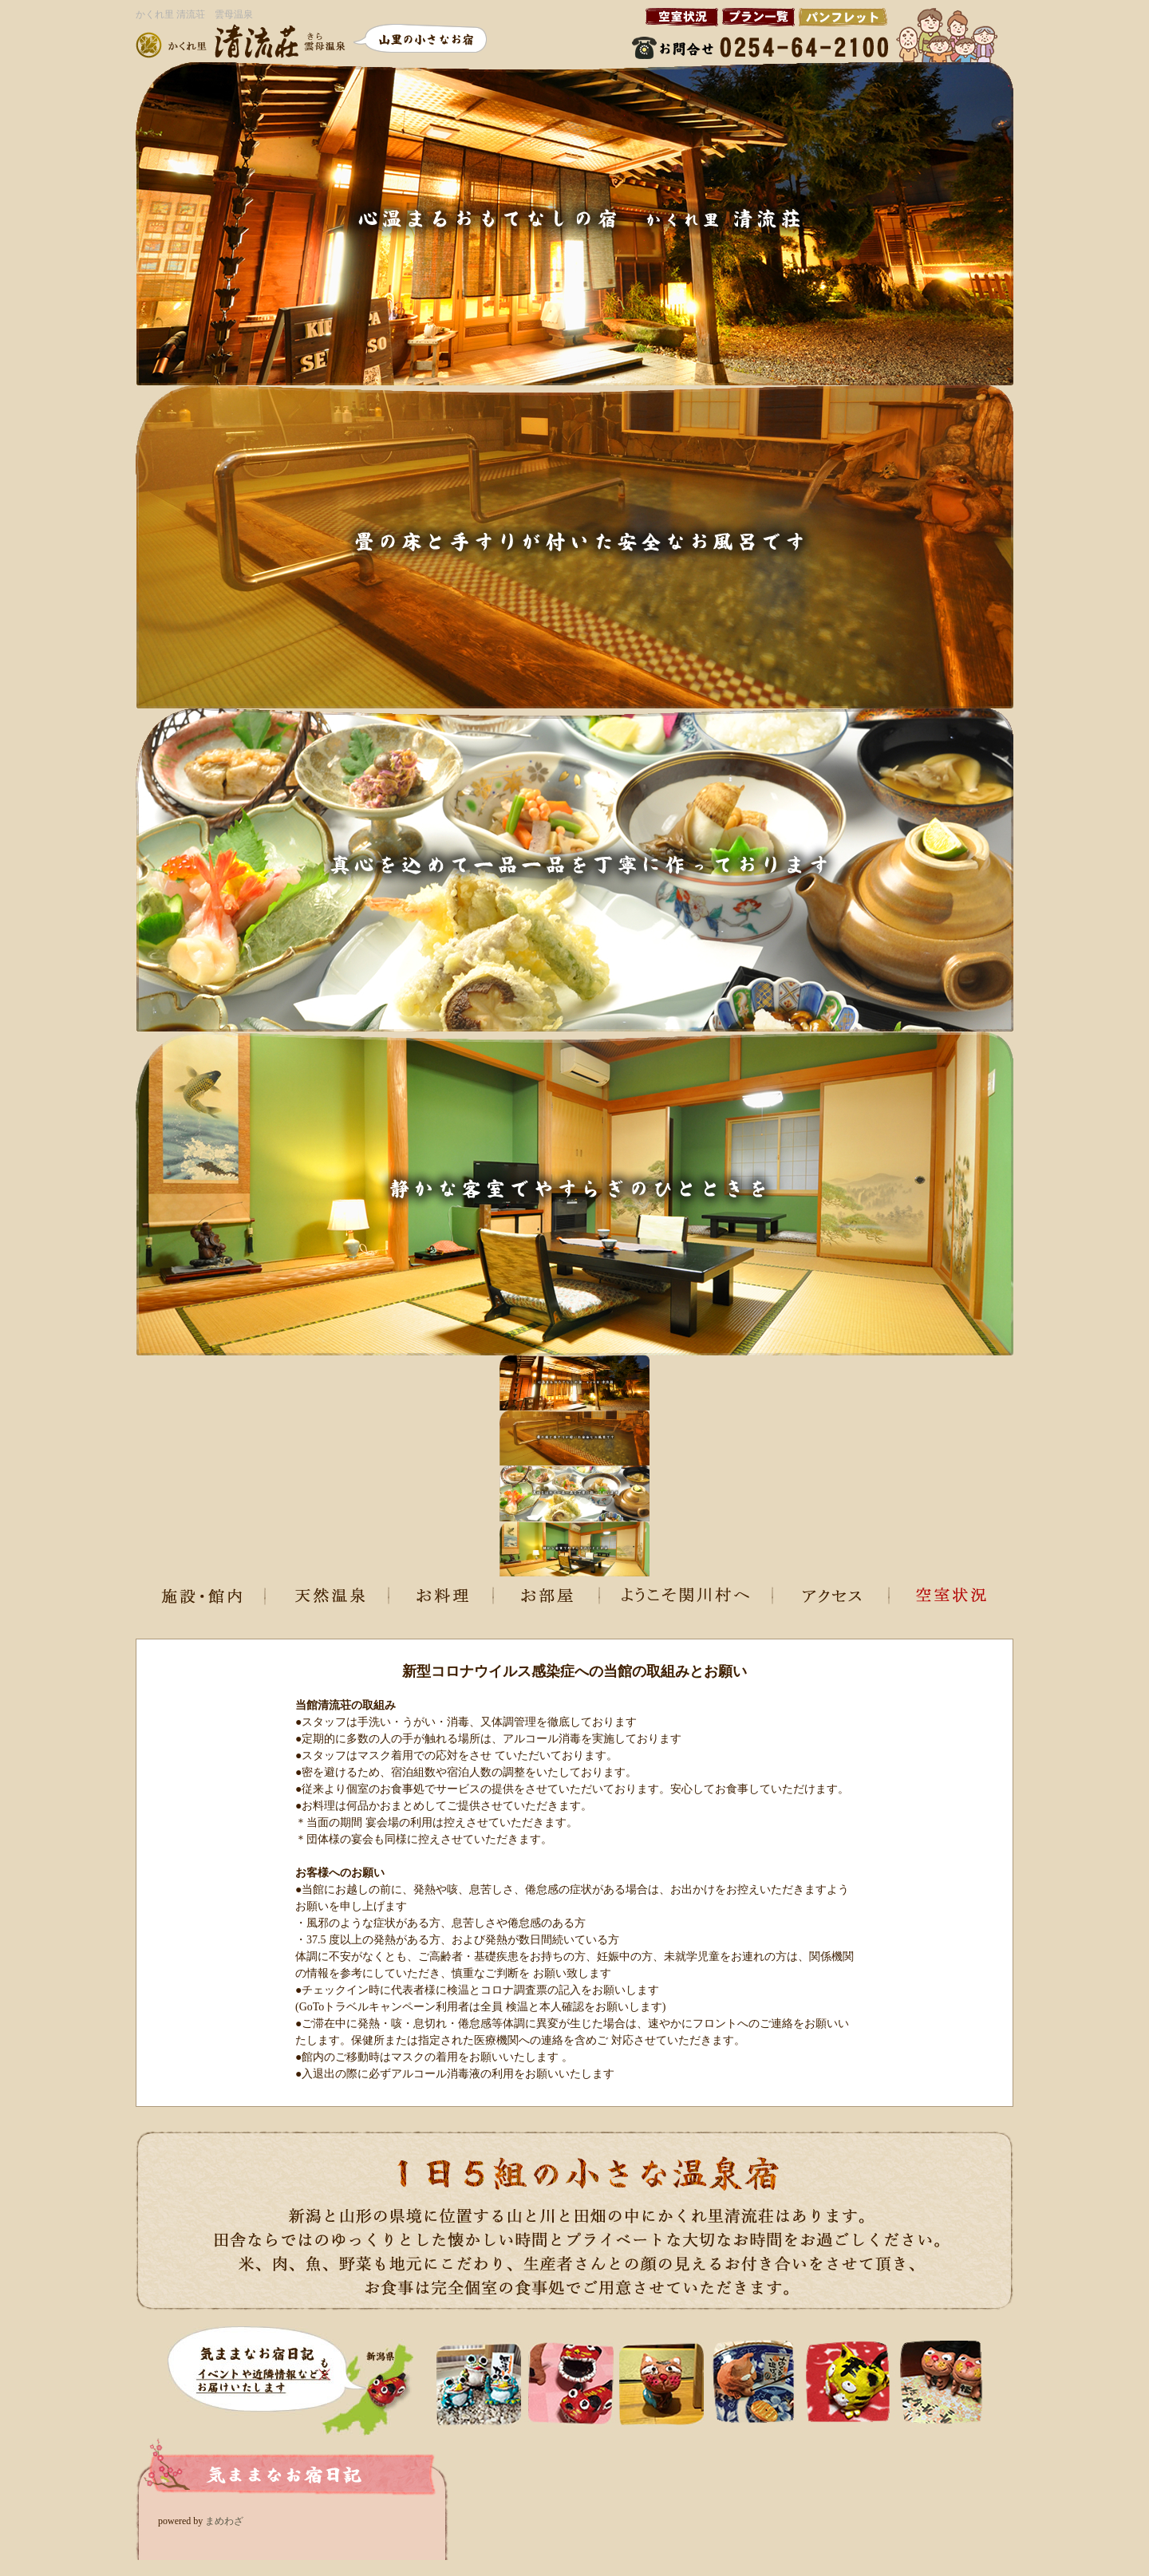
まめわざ (224, 2521)
